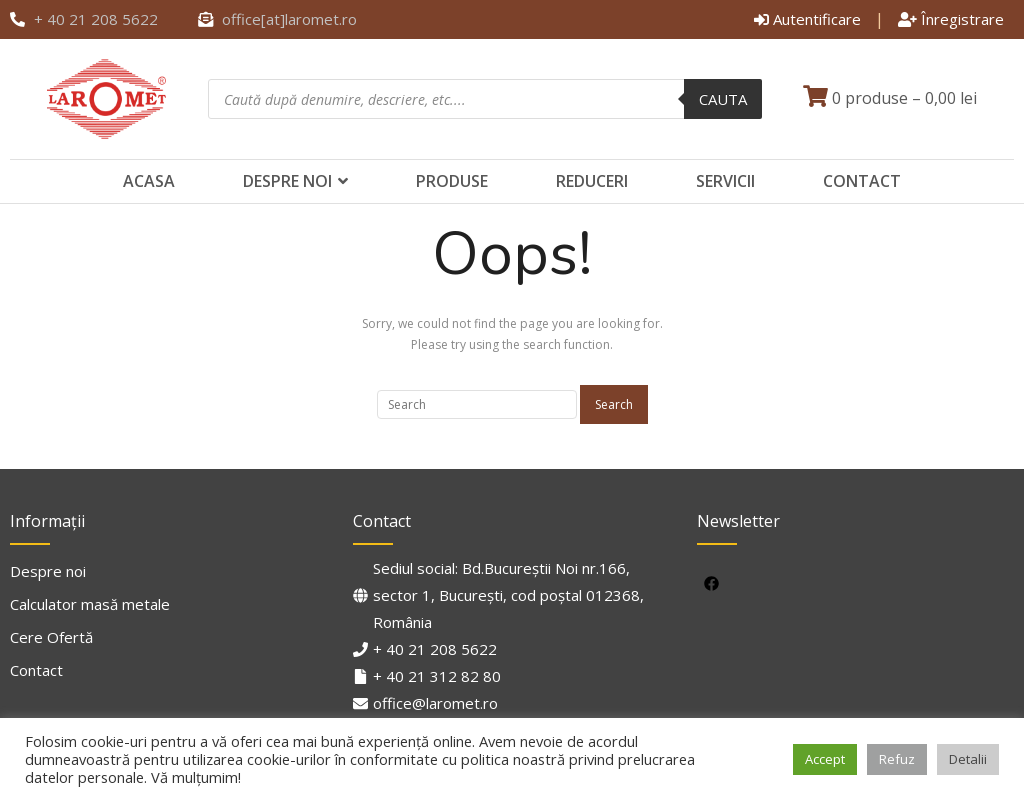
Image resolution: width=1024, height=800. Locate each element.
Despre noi (287, 181)
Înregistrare (951, 19)
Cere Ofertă (51, 637)
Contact (862, 181)
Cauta (723, 99)
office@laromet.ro (435, 703)
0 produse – (890, 98)
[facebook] (714, 583)
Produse (452, 181)
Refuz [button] (897, 759)
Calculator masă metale (90, 604)
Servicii (725, 181)
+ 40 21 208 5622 (435, 649)
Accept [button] (825, 759)
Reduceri (592, 181)
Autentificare (807, 19)
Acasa (149, 181)
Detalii (968, 759)
